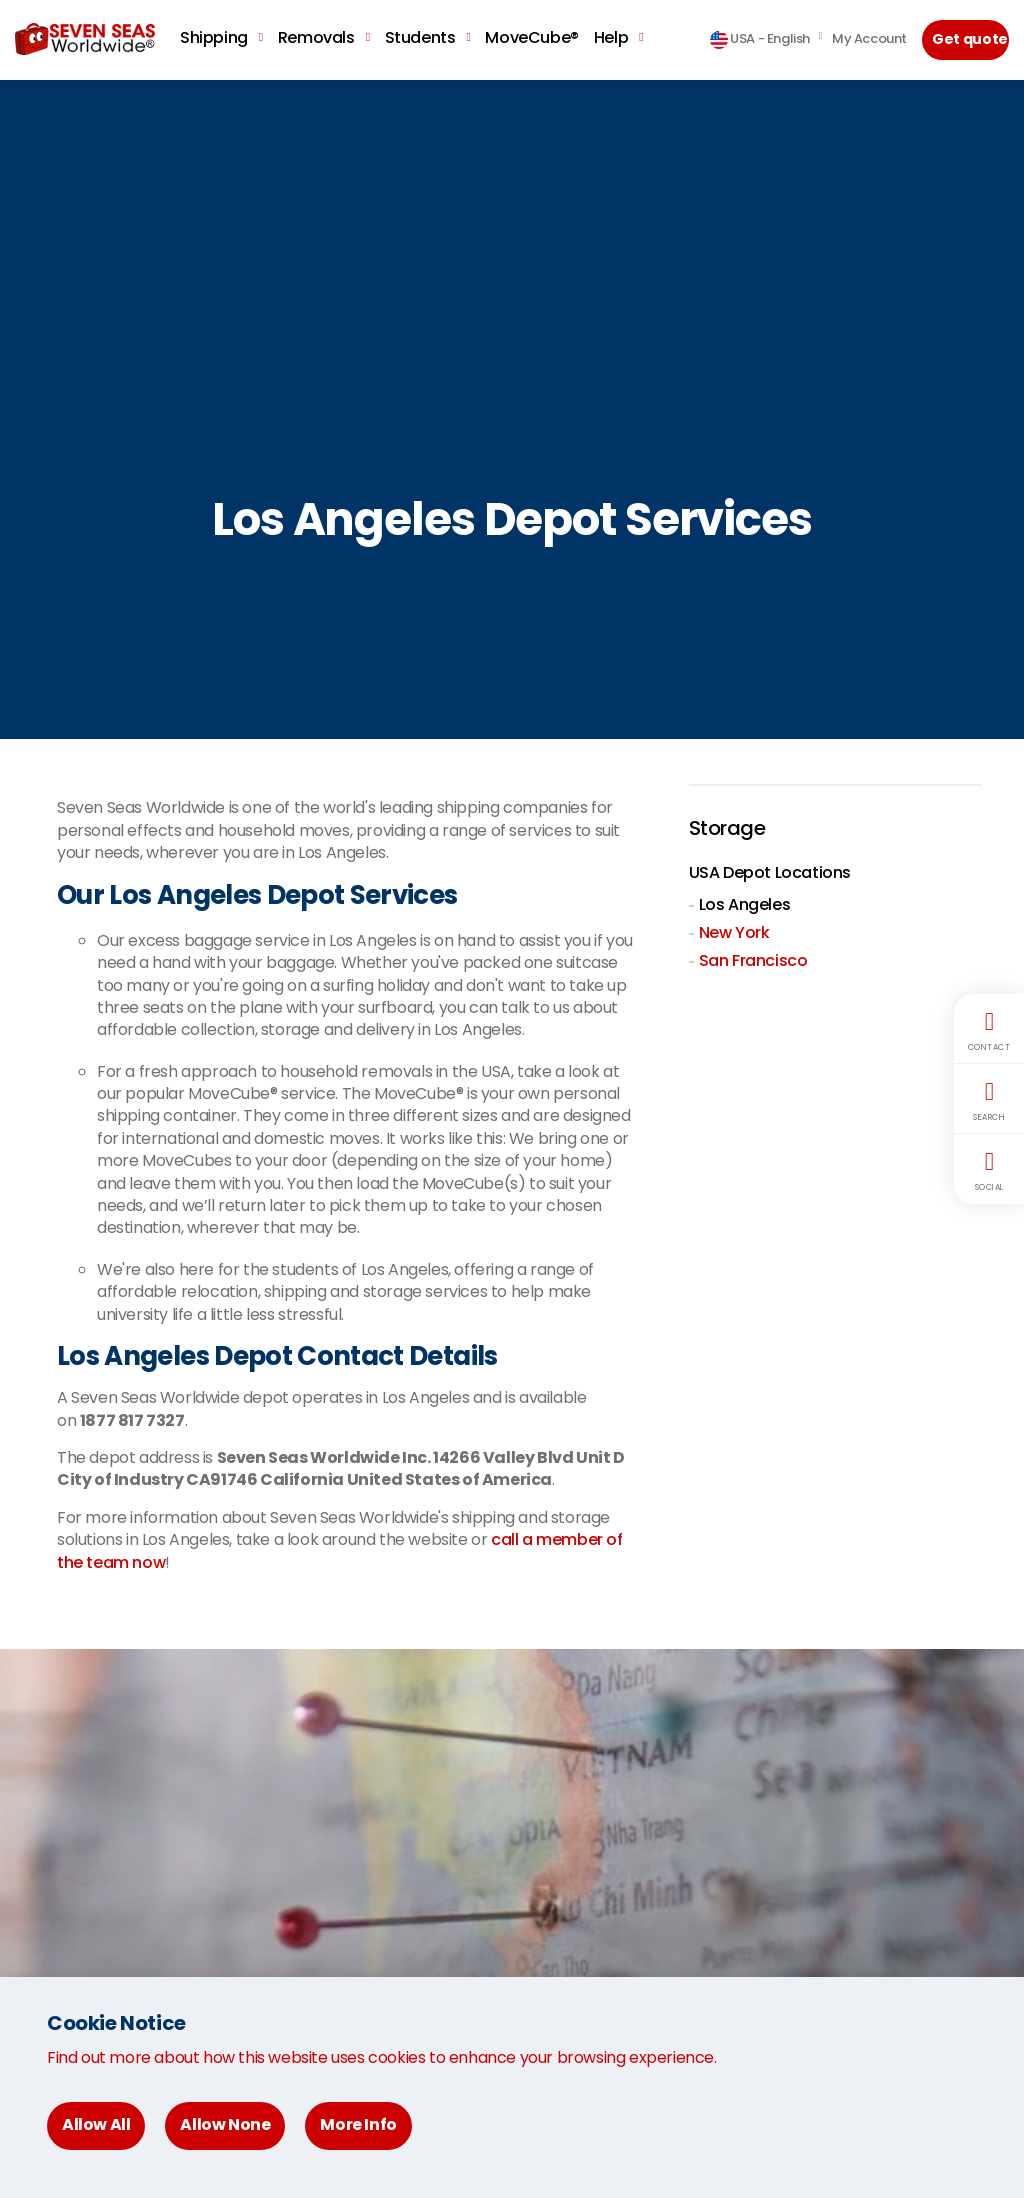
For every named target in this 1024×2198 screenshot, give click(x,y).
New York (734, 932)
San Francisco (753, 960)
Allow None (225, 2124)
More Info (358, 2124)
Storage (727, 828)
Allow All (96, 2124)
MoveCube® (531, 37)
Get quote (970, 39)
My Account (869, 38)
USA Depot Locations (770, 872)
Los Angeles (745, 904)
